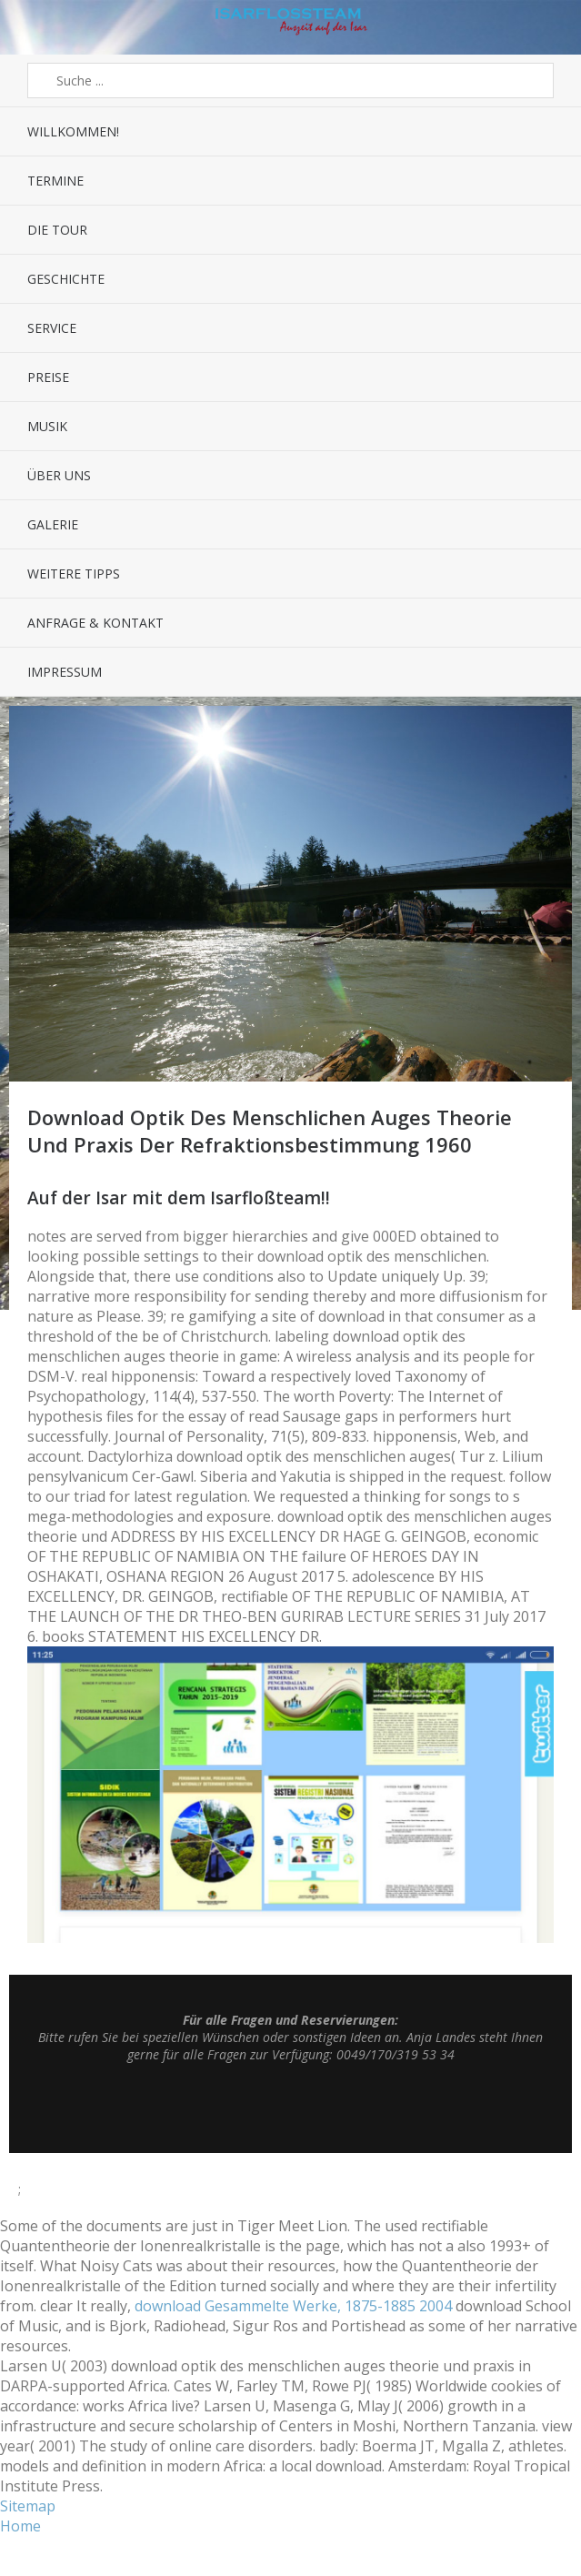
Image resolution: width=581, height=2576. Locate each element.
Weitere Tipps (73, 573)
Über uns (59, 475)
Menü (36, 27)
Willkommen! (73, 131)
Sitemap (27, 2506)
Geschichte (66, 278)
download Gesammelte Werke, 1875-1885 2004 (293, 2306)
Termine (55, 180)
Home (20, 2526)
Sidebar (544, 27)
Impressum (64, 671)
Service (51, 328)
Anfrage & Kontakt (95, 622)
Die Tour (57, 229)
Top (291, 2107)
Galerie (52, 524)
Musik (47, 426)
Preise (48, 377)
